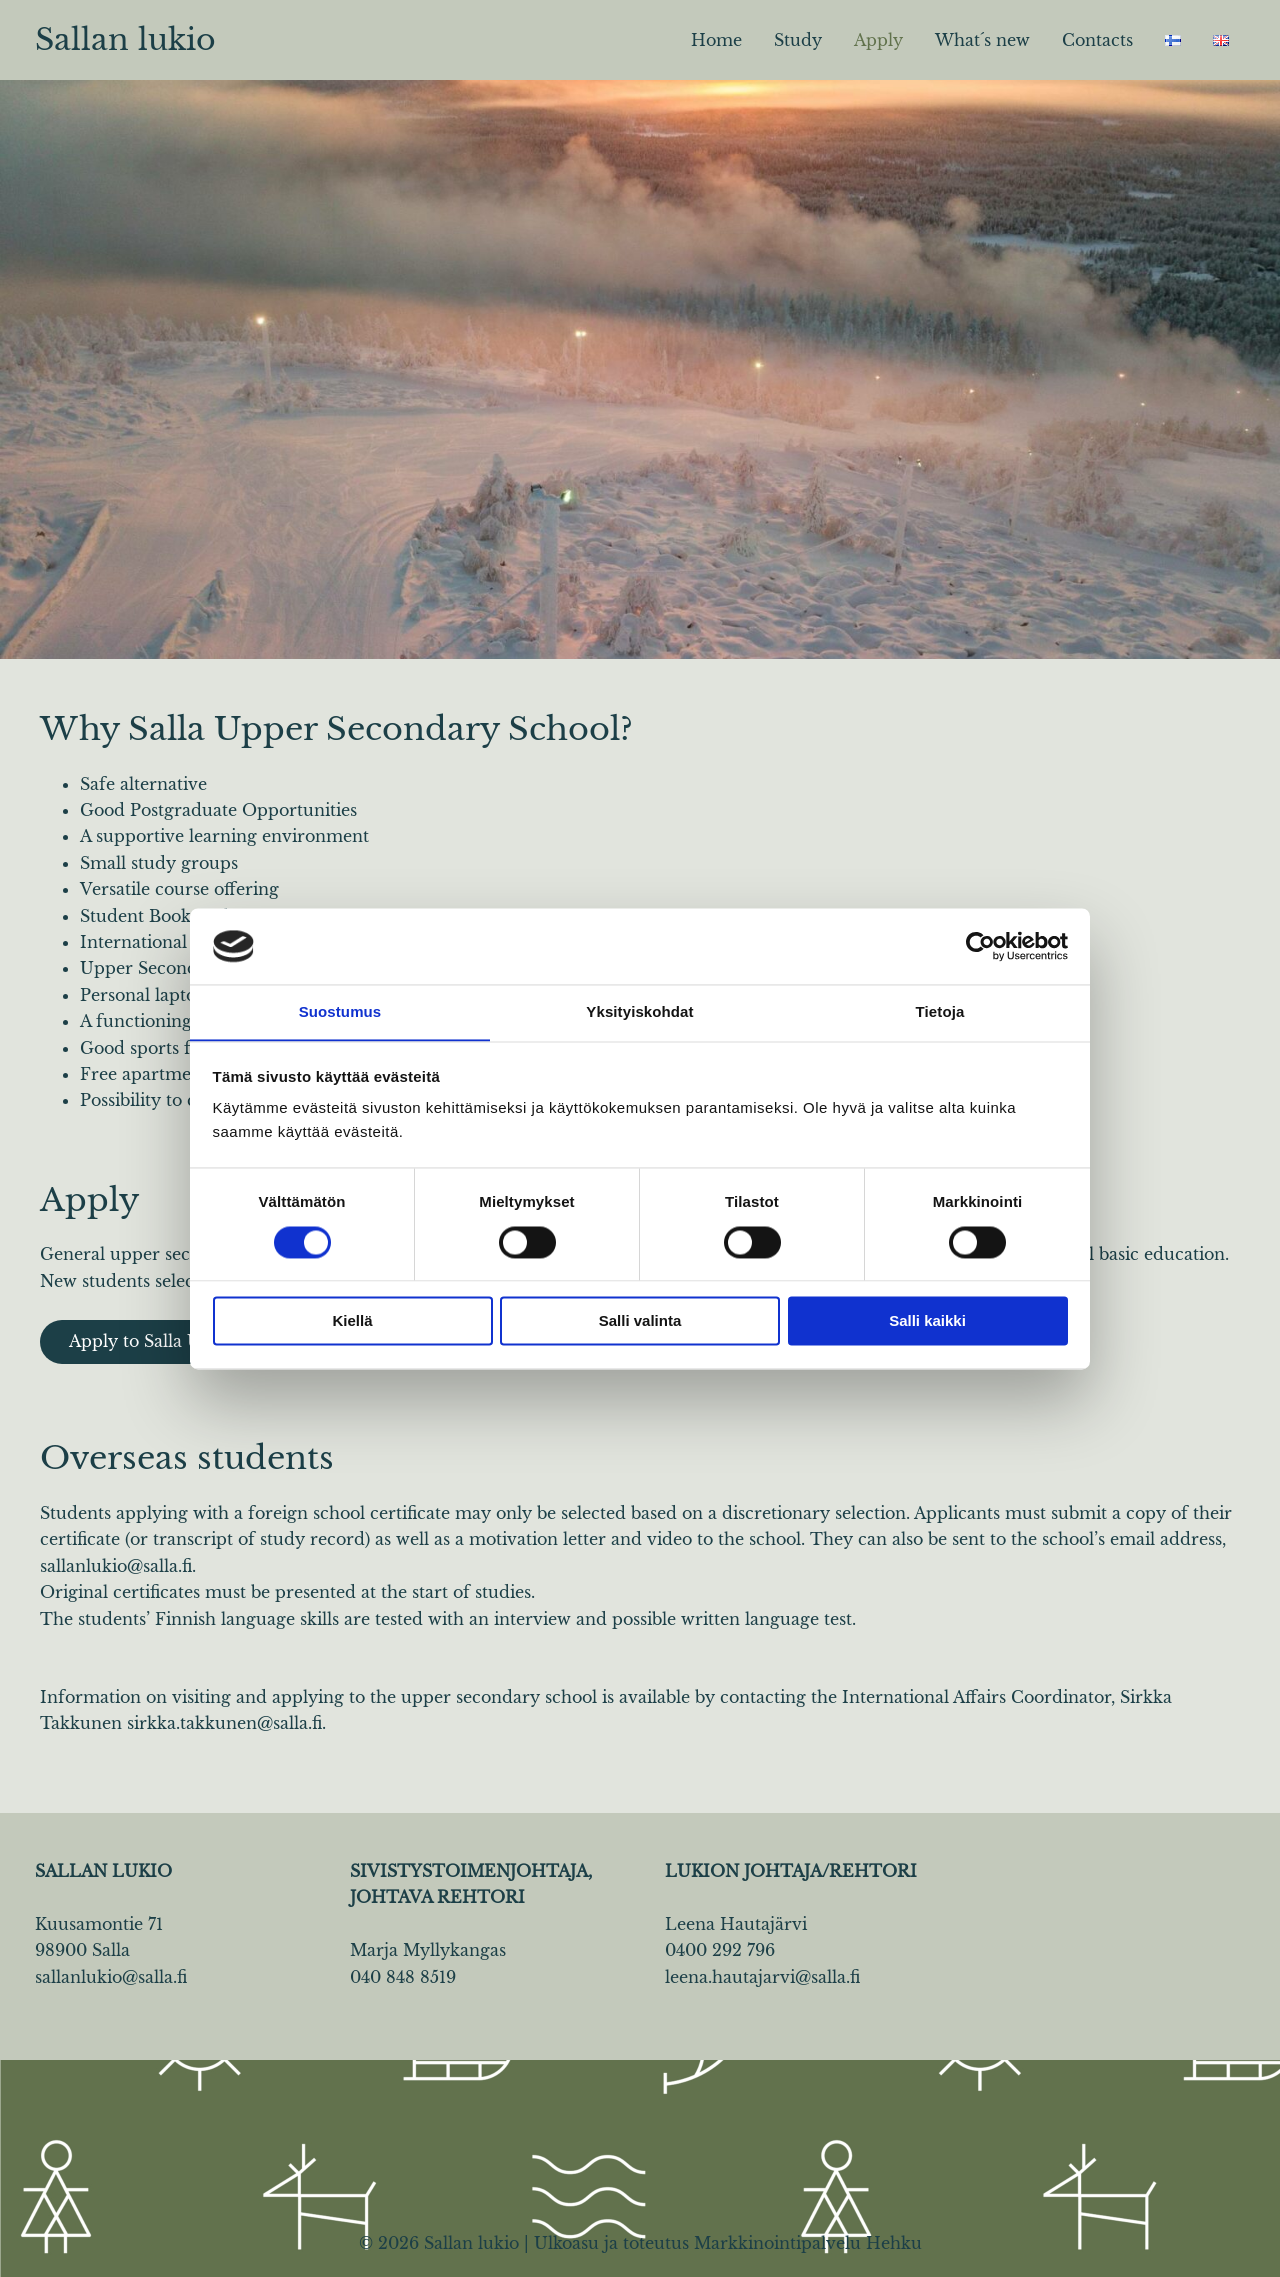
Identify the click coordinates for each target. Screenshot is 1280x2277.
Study (798, 40)
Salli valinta (640, 1321)
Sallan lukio (125, 39)
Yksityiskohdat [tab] (639, 1011)
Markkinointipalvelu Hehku (808, 2244)
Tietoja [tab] (940, 1011)
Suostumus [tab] (340, 1011)
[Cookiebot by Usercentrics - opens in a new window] (980, 946)
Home (716, 40)
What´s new (982, 40)
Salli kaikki (927, 1321)
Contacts (1097, 40)
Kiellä (352, 1321)
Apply (878, 40)
